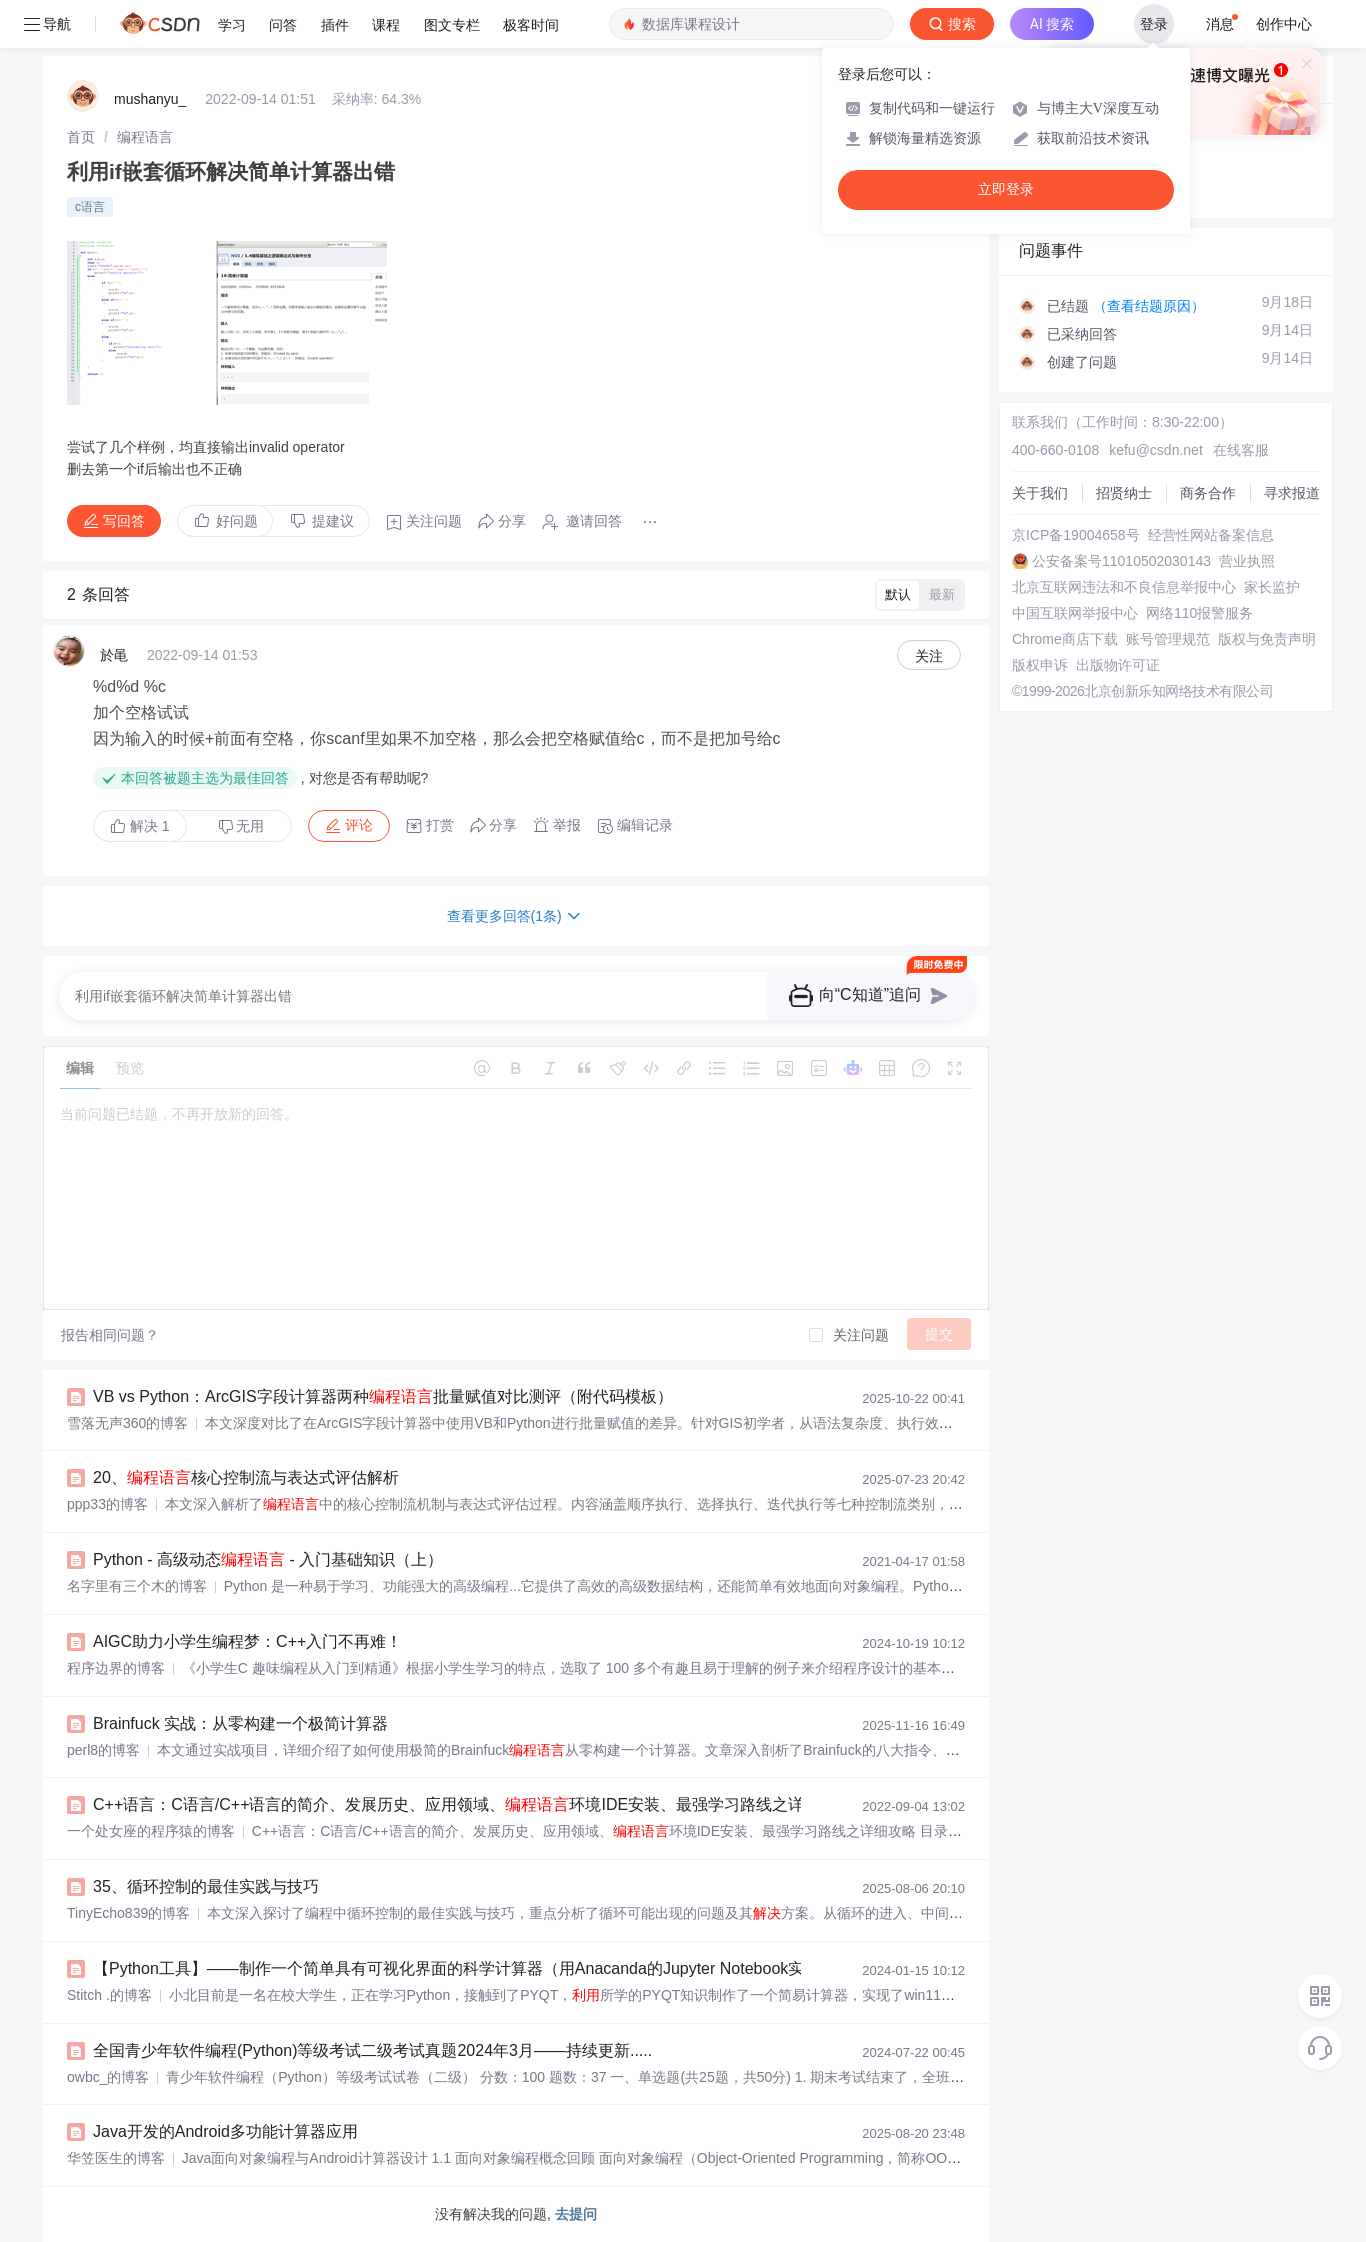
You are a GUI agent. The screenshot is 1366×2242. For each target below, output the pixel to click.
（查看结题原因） (1149, 306)
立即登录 (1006, 189)
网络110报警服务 (1199, 613)
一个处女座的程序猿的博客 (151, 1831)
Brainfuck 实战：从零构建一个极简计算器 (240, 1723)
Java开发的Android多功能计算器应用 (225, 2131)
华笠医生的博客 (116, 2158)
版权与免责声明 (1267, 639)
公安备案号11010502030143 (1121, 561)
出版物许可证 (1118, 665)
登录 (1154, 24)
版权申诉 (1040, 665)
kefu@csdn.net (1156, 450)
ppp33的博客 (107, 1504)
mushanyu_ (150, 99)
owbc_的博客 (108, 2077)
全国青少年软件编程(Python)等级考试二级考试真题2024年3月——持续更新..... (372, 2050)
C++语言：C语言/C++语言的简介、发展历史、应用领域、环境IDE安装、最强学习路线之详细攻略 (472, 1804)
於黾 (114, 655)
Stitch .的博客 (109, 1995)
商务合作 (1208, 493)
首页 (81, 137)
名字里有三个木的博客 (137, 1586)
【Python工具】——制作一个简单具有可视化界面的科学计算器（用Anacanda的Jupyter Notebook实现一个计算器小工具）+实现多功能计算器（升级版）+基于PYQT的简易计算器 (728, 1968)
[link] (81, 137)
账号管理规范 (1168, 639)
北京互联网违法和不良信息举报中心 (1124, 587)
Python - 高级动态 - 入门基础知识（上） (268, 1559)
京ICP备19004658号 (1076, 535)
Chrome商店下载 (1065, 639)
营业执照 (1247, 561)
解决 (140, 826)
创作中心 (1284, 24)
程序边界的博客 (116, 1668)
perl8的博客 (103, 1750)
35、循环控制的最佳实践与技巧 (206, 1886)
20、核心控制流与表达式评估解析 (246, 1477)
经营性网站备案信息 (1211, 535)
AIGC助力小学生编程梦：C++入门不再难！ (247, 1641)
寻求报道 (1292, 493)
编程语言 (145, 137)
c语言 (90, 207)
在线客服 (1241, 450)
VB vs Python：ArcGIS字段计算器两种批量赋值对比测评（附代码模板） (383, 1396)
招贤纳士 (1124, 493)
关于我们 (1040, 493)
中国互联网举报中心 (1075, 613)
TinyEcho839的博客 (128, 1913)
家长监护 (1272, 587)
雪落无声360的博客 (127, 1423)
